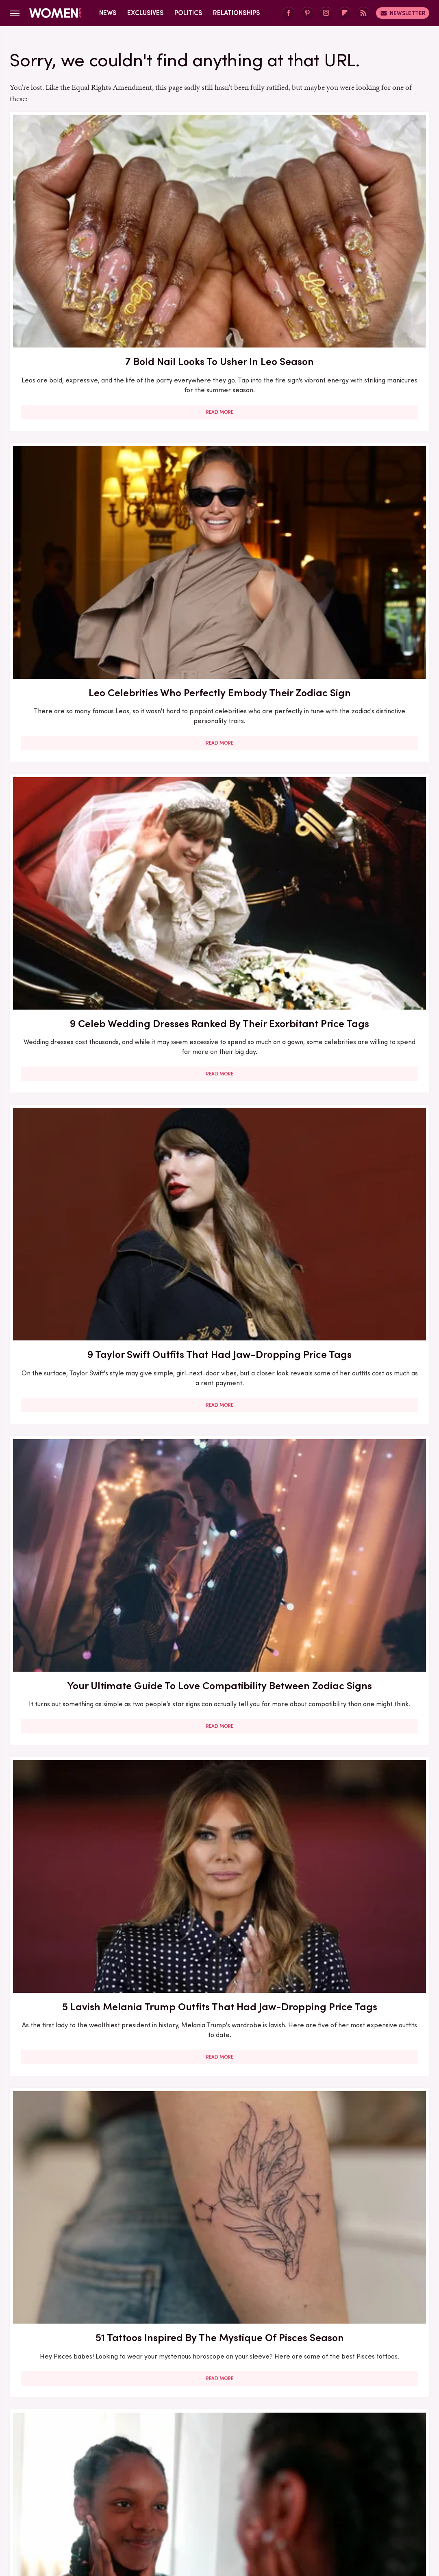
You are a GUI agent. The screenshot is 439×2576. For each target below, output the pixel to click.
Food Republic (216, 2489)
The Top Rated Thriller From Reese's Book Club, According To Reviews (362, 1332)
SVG (147, 2508)
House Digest (46, 2499)
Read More (76, 310)
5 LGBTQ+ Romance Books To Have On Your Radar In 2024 (76, 1570)
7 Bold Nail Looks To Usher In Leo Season (76, 208)
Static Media (171, 2450)
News (108, 13)
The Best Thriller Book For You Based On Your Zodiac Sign (362, 1570)
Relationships (236, 13)
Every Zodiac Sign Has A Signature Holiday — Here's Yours (219, 1118)
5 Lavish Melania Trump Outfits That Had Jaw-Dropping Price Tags (362, 439)
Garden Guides (268, 2489)
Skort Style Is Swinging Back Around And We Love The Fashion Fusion (76, 1332)
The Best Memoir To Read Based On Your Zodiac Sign (219, 1798)
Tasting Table (182, 2508)
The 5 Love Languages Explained (76, 887)
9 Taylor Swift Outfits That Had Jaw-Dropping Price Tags (76, 439)
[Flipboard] (345, 13)
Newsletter (402, 13)
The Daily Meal (232, 2508)
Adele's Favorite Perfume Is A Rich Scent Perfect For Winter (219, 2026)
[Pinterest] (307, 13)
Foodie (177, 2489)
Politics (188, 13)
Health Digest (374, 2489)
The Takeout (314, 2508)
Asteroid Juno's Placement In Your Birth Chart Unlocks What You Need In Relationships (219, 1577)
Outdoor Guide (338, 2499)
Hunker (85, 2499)
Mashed (208, 2499)
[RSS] (363, 13)
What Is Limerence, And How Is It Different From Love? (76, 2026)
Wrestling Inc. (389, 2508)
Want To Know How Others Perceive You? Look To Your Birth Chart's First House (76, 1805)
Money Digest (248, 2499)
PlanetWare (386, 2499)
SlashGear (117, 2508)
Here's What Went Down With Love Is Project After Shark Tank (219, 2254)
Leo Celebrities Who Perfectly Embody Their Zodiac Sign (219, 216)
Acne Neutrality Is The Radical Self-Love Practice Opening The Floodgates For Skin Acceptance (219, 666)
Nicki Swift (293, 2499)
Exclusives (145, 13)
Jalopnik (145, 2499)
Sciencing (43, 2508)
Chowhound (74, 2489)
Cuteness (114, 2489)
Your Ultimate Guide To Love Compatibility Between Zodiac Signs (219, 439)
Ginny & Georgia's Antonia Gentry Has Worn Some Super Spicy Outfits (219, 1339)
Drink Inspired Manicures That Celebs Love (362, 2254)
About (191, 2435)
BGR (41, 2489)
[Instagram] (326, 13)
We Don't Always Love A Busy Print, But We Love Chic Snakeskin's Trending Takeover (362, 2033)
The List (275, 2508)
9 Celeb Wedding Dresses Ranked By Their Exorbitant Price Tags (362, 216)
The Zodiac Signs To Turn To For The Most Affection (219, 895)
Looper (176, 2499)
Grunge (334, 2489)
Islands (115, 2499)
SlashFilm (79, 2508)
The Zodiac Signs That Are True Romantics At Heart (362, 1118)
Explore (147, 2489)
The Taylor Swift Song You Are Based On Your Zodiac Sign (362, 895)
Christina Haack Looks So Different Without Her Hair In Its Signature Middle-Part (76, 2261)
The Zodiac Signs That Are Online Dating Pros (362, 1790)
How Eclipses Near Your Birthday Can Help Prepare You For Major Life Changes (362, 659)
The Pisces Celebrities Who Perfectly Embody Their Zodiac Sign (76, 1118)
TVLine (351, 2508)
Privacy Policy (234, 2435)
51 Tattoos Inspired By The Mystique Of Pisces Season (76, 652)
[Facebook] (289, 13)
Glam (307, 2489)
